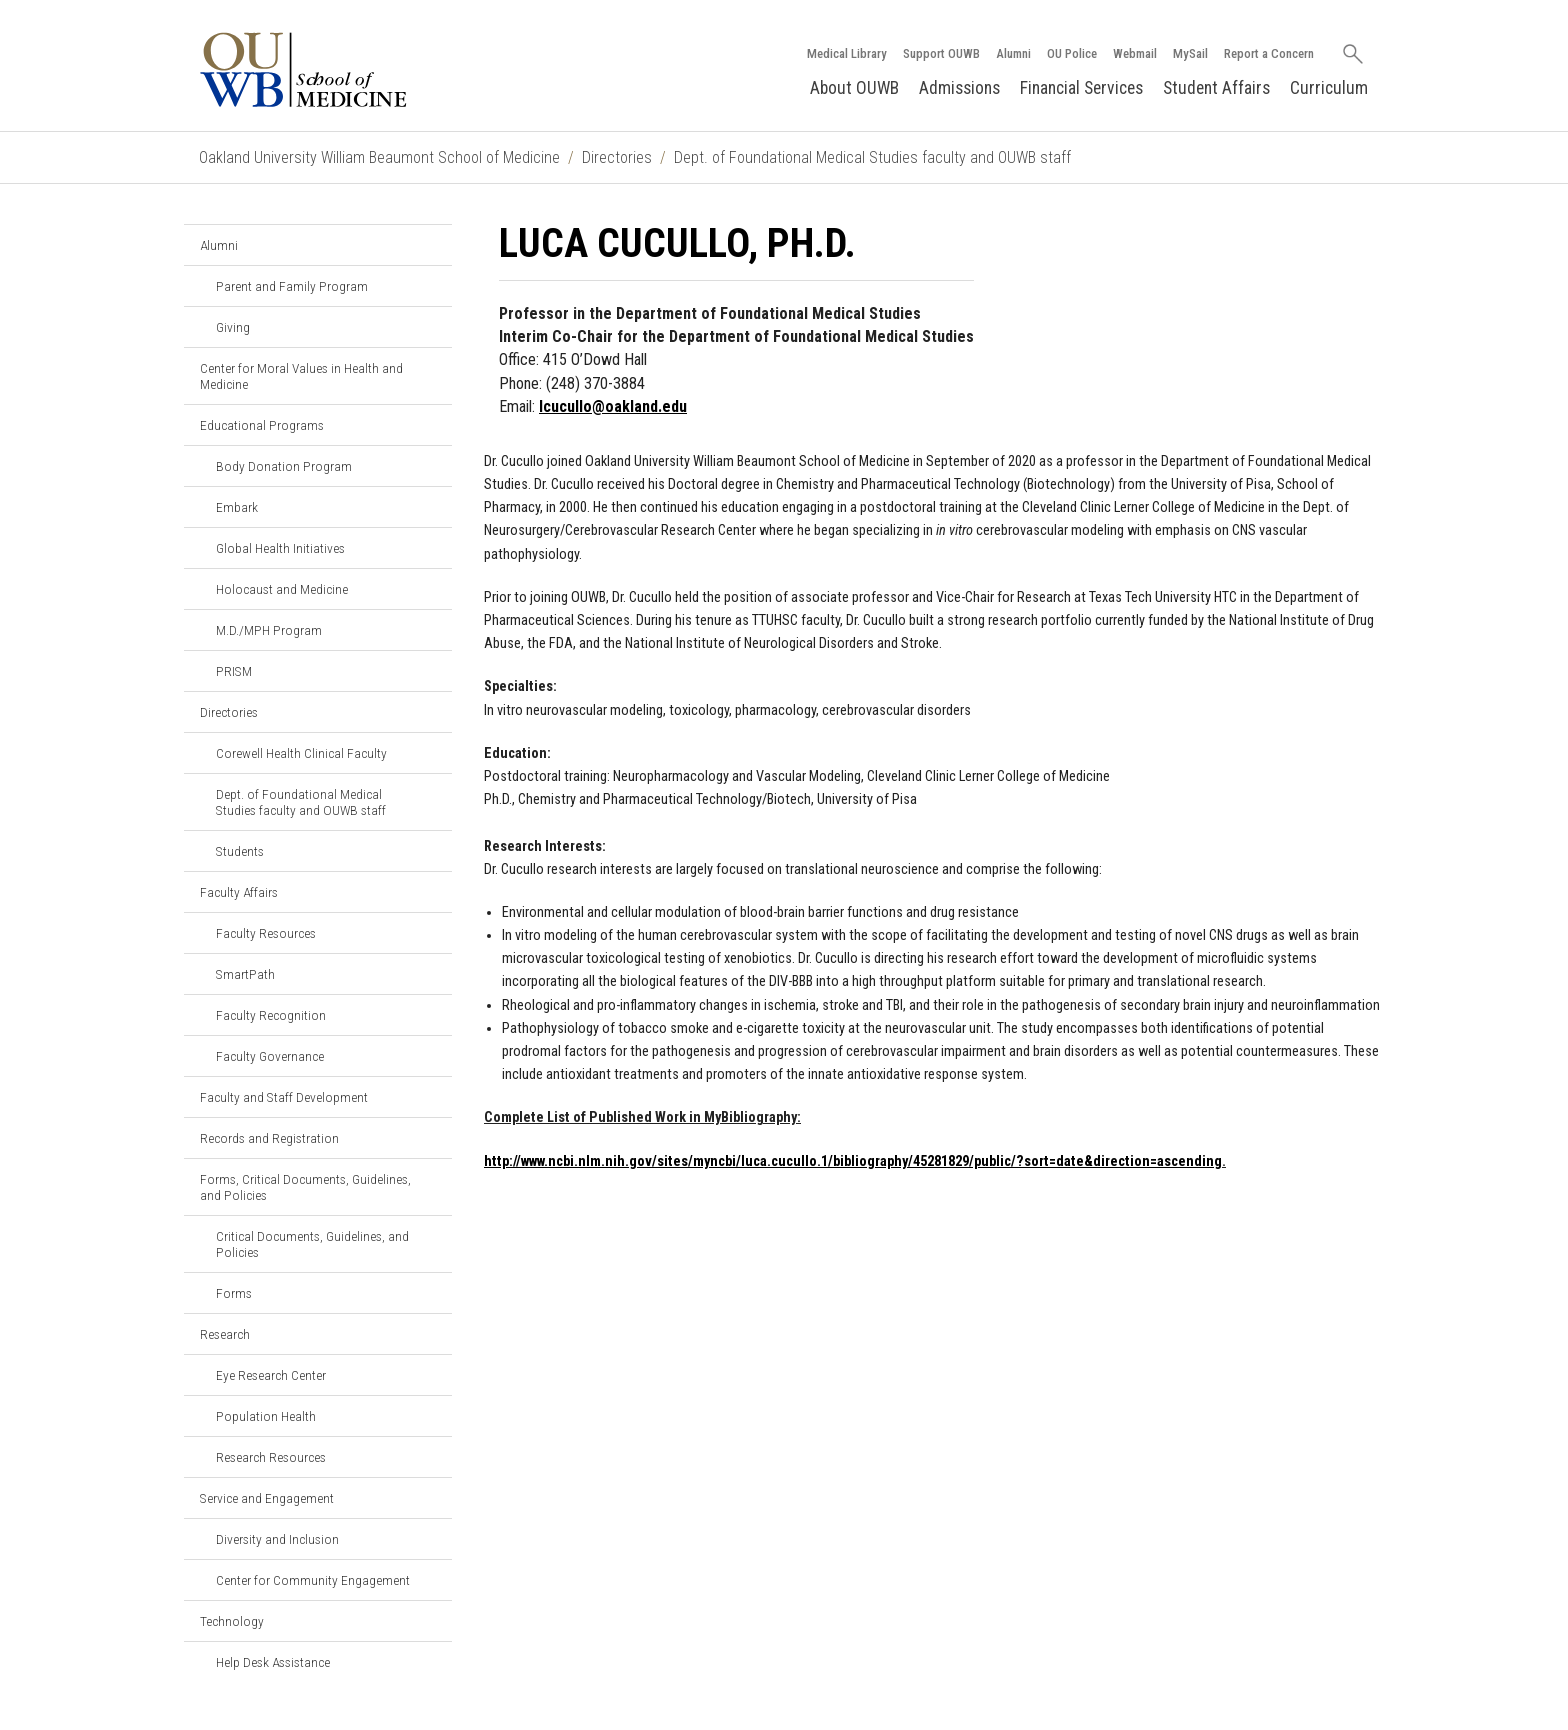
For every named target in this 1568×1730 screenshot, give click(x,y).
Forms (234, 1293)
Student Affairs (1216, 88)
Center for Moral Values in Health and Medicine (301, 376)
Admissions (959, 88)
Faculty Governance (270, 1056)
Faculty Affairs (239, 892)
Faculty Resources (266, 933)
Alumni (1013, 53)
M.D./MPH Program (269, 630)
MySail (1190, 53)
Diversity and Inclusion (277, 1539)
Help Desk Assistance (273, 1662)
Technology (232, 1621)
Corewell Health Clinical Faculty (301, 753)
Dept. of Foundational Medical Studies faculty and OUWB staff (872, 157)
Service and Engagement (267, 1498)
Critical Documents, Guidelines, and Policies (312, 1244)
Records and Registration (269, 1138)
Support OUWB (941, 53)
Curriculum (1329, 88)
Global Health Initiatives (280, 548)
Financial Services (1081, 88)
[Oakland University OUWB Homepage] (348, 69)
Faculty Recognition (271, 1015)
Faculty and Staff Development (284, 1097)
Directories (617, 157)
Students (240, 851)
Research (225, 1334)
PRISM (234, 671)
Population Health (266, 1416)
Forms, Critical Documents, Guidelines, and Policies (305, 1187)
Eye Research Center (271, 1375)
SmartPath (245, 974)
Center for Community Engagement (313, 1580)
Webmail (1135, 53)
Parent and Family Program (292, 286)
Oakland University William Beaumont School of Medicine (379, 157)
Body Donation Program (284, 466)
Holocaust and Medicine (282, 589)
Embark (237, 507)
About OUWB (854, 88)
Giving (233, 327)
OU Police (1072, 53)
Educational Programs (262, 425)
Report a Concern (1269, 53)
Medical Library (847, 53)
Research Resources (271, 1457)
